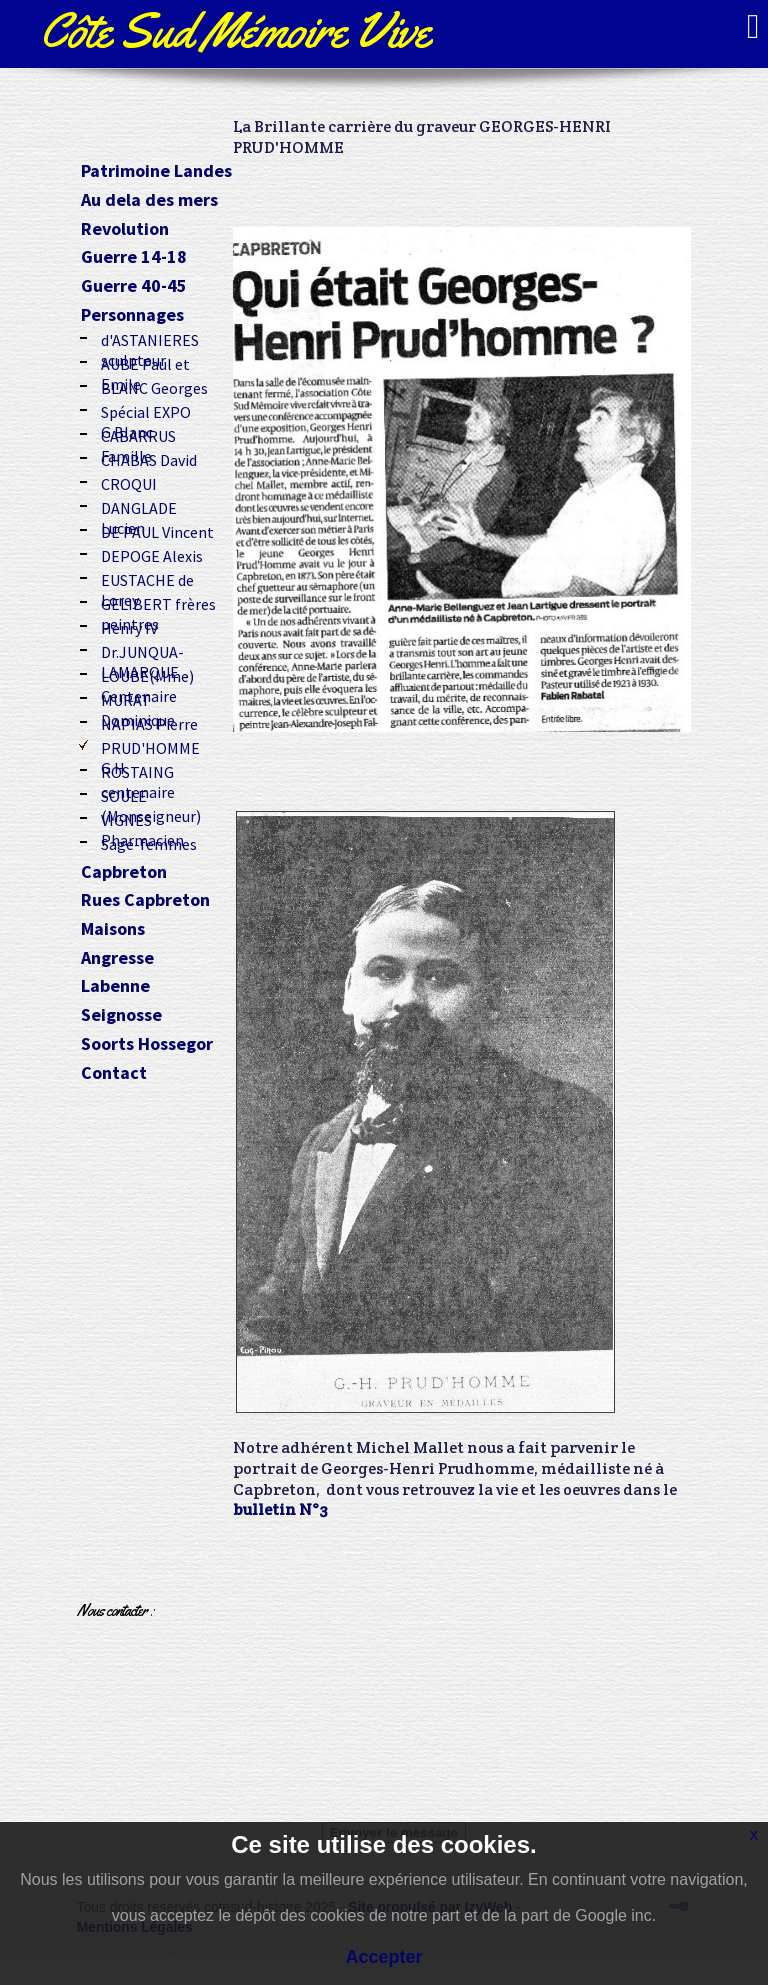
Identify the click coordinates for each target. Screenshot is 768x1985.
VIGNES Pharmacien (142, 818)
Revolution (125, 229)
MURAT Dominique (138, 698)
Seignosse (121, 1015)
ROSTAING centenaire (138, 770)
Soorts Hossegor (147, 1044)
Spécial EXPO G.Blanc (146, 410)
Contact (114, 1073)
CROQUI (129, 482)
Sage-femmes (149, 842)
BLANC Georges (154, 386)
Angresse (117, 958)
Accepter (383, 1957)
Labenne (115, 986)
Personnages (132, 315)
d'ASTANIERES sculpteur (150, 338)
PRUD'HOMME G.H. (150, 746)
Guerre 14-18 (134, 257)
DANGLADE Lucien (139, 506)
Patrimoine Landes (156, 171)
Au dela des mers (149, 200)
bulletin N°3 (280, 1509)
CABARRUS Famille (138, 434)
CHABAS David (149, 458)
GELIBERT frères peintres (158, 602)
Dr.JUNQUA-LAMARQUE (142, 650)
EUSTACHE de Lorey (147, 578)
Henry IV (129, 626)
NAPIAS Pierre (149, 722)
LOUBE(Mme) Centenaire (147, 674)
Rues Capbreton (145, 900)
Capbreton (124, 872)
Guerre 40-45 (134, 286)
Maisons (113, 929)
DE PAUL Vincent (157, 530)
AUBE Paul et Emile (145, 362)
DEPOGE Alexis (152, 554)
